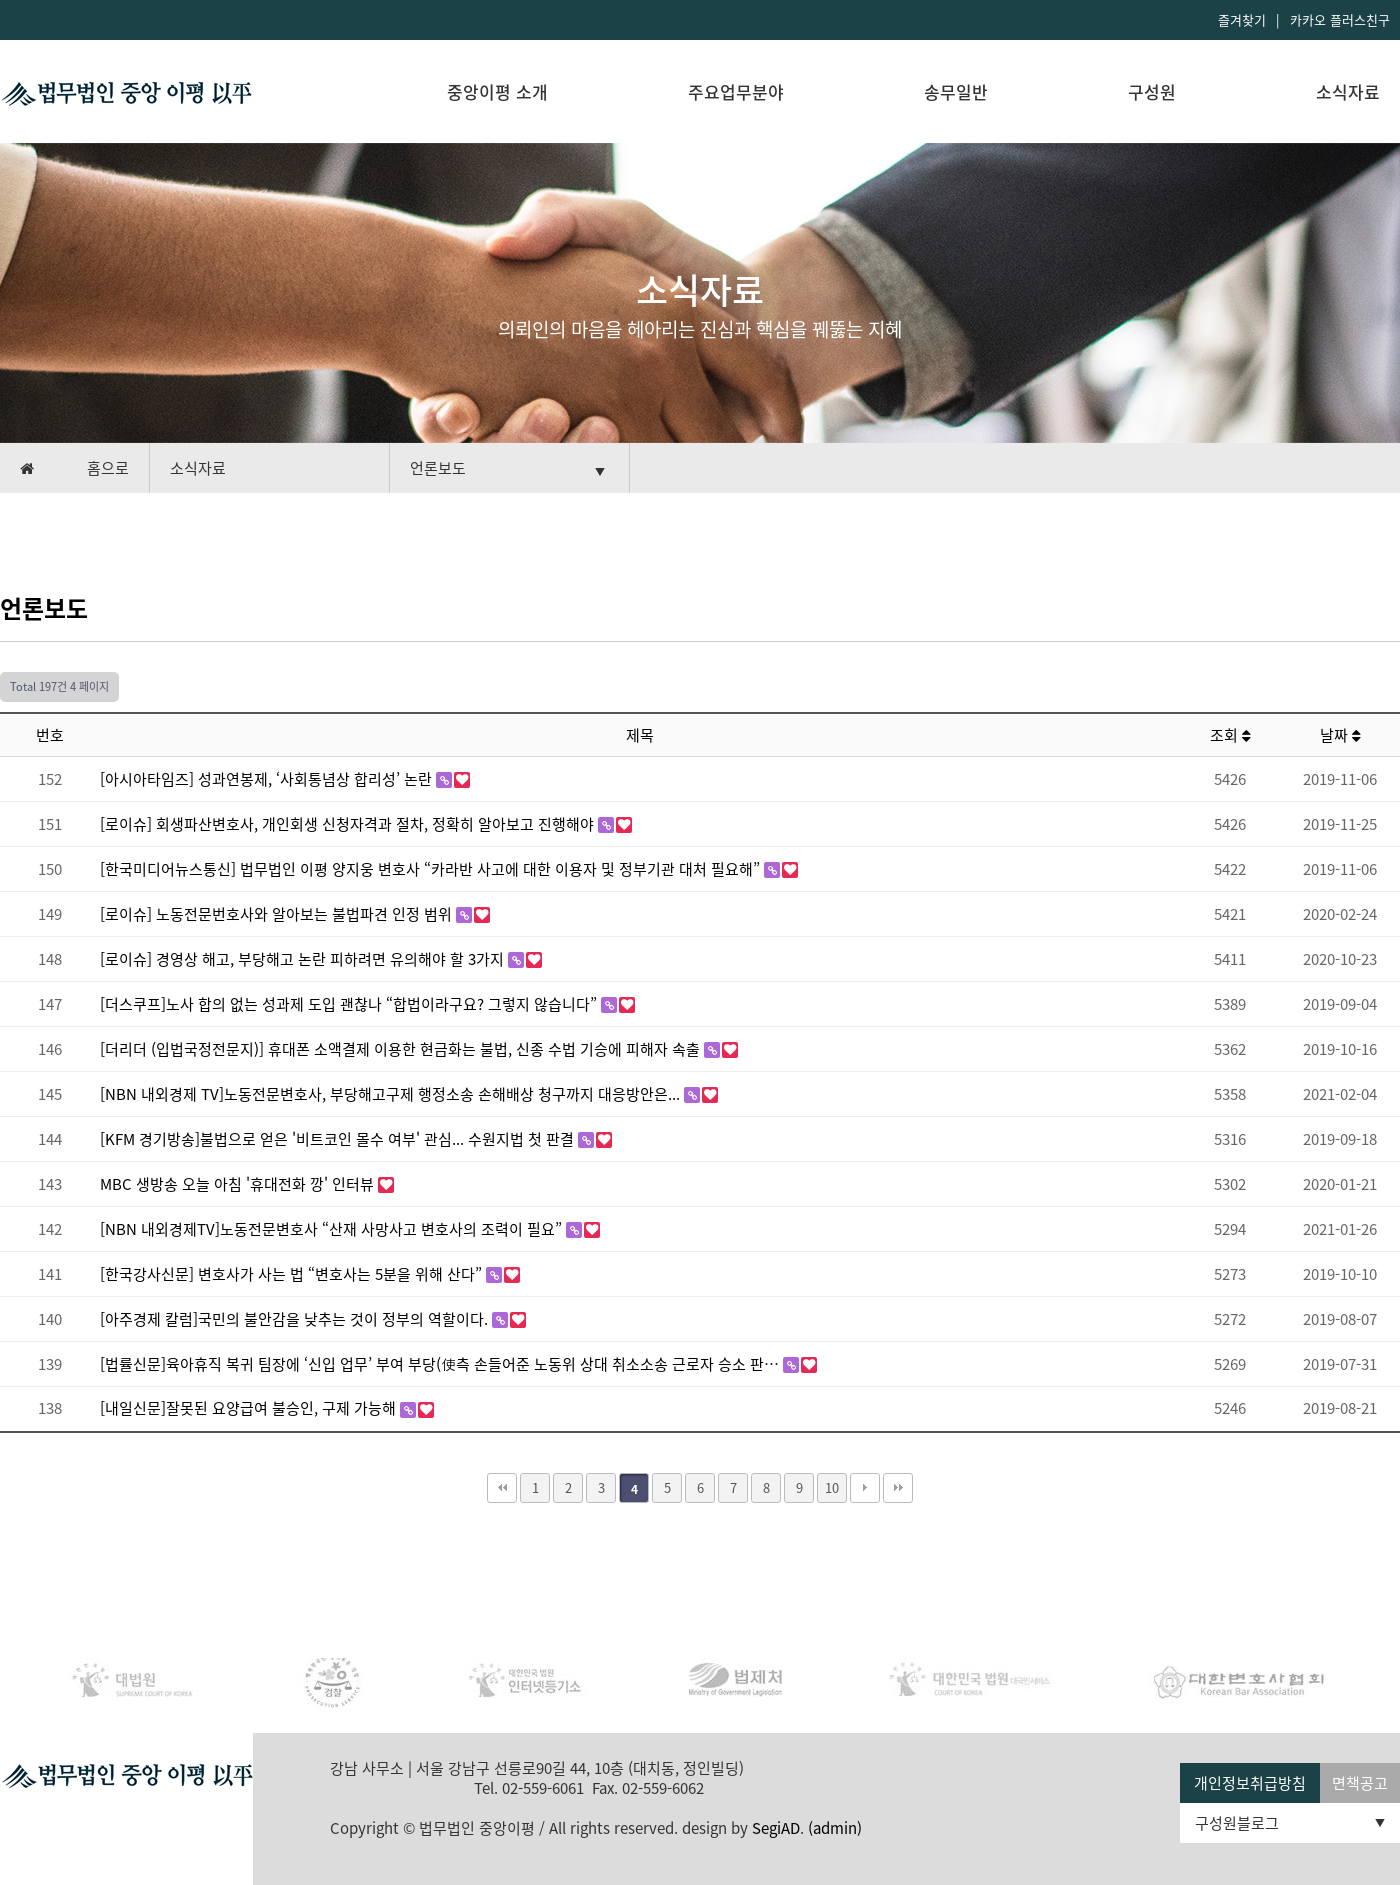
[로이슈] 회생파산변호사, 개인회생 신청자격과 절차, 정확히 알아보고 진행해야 (349, 824)
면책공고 (1360, 1783)
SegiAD (776, 1828)
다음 (865, 1488)
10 (832, 1487)
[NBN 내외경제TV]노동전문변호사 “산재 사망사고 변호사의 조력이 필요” (333, 1229)
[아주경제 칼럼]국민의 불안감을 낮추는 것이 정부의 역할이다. (296, 1319)
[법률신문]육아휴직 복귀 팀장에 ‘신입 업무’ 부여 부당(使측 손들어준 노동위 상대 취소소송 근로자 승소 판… (441, 1364)
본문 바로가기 (0, 0)
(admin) (835, 1828)
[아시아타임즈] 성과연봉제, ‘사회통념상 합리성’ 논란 (268, 779)
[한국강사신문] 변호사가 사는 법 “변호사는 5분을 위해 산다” (293, 1274)
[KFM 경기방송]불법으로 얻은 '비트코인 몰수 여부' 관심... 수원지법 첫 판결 (339, 1139)
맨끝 (898, 1488)
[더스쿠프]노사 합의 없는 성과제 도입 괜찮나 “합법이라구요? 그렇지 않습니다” (350, 1004)
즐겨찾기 (1242, 19)
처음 (502, 1488)
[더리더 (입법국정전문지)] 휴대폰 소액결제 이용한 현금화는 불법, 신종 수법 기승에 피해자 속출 (402, 1049)
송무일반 (956, 91)
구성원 (1152, 91)
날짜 (1340, 735)
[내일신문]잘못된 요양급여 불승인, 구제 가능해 (250, 1408)
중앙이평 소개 (497, 91)
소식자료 (1348, 91)
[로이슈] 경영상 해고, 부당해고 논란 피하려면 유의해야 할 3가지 (304, 959)
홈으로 (108, 468)
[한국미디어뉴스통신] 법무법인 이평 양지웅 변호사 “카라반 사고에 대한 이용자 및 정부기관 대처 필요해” (432, 869)
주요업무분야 (736, 91)
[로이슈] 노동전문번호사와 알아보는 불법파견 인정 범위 (278, 914)
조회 (1230, 735)
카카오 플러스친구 (1340, 19)
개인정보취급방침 (1250, 1783)
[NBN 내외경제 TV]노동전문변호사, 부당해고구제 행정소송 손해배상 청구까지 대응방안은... (392, 1094)
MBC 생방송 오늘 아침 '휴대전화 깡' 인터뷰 (239, 1184)
